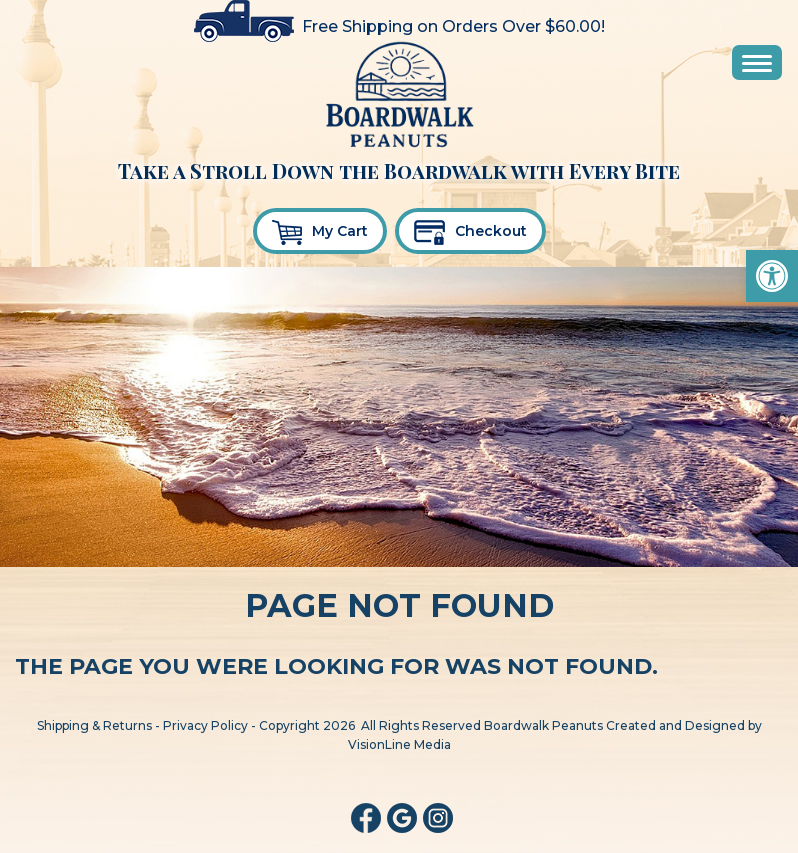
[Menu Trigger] (757, 62)
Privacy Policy (205, 725)
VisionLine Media (399, 744)
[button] (772, 276)
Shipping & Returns (94, 725)
